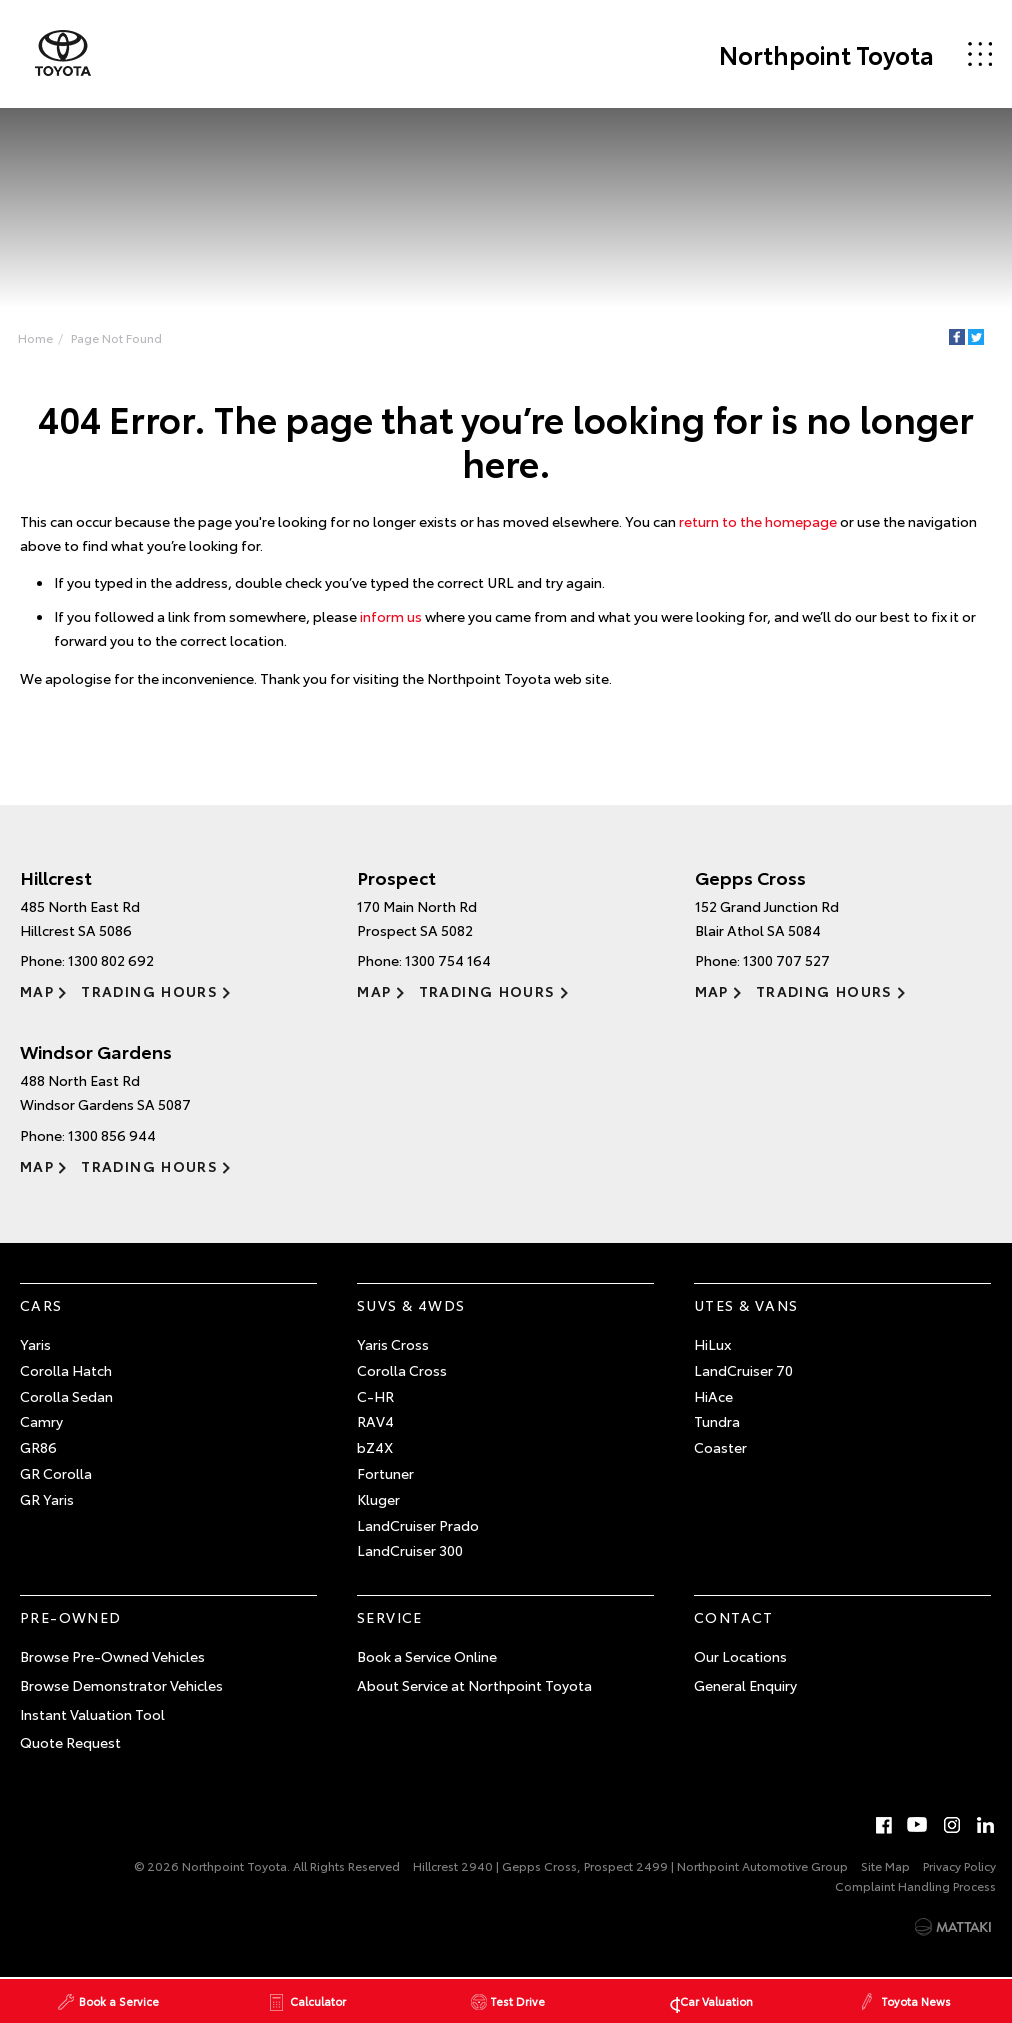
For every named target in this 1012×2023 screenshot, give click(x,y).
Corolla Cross (402, 1370)
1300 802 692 (111, 960)
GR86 (38, 1447)
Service (390, 1617)
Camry (41, 1421)
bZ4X (375, 1447)
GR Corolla (56, 1473)
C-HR (375, 1396)
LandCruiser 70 (743, 1370)
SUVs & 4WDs (411, 1305)
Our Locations (740, 1656)
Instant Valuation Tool (92, 1714)
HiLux (712, 1344)
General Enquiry (745, 1685)
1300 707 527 (786, 960)
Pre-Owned (71, 1617)
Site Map (885, 1865)
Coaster (720, 1447)
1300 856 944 (112, 1135)
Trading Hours (149, 991)
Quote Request (70, 1742)
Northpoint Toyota (826, 54)
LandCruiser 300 (410, 1550)
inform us (391, 616)
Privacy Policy (959, 1865)
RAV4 (375, 1421)
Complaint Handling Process (915, 1885)
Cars (41, 1305)
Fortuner (385, 1473)
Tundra (717, 1421)
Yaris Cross (393, 1344)
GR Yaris (47, 1499)
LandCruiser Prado (418, 1525)
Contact (734, 1617)
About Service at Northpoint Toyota (474, 1685)
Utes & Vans (746, 1305)
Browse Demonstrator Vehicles (121, 1685)
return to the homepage (758, 521)
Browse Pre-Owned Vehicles (112, 1656)
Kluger (378, 1499)
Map (37, 991)
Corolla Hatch (66, 1370)
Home (35, 337)
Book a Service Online (427, 1656)
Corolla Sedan (66, 1396)
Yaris (35, 1344)
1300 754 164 (448, 960)
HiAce (713, 1396)
